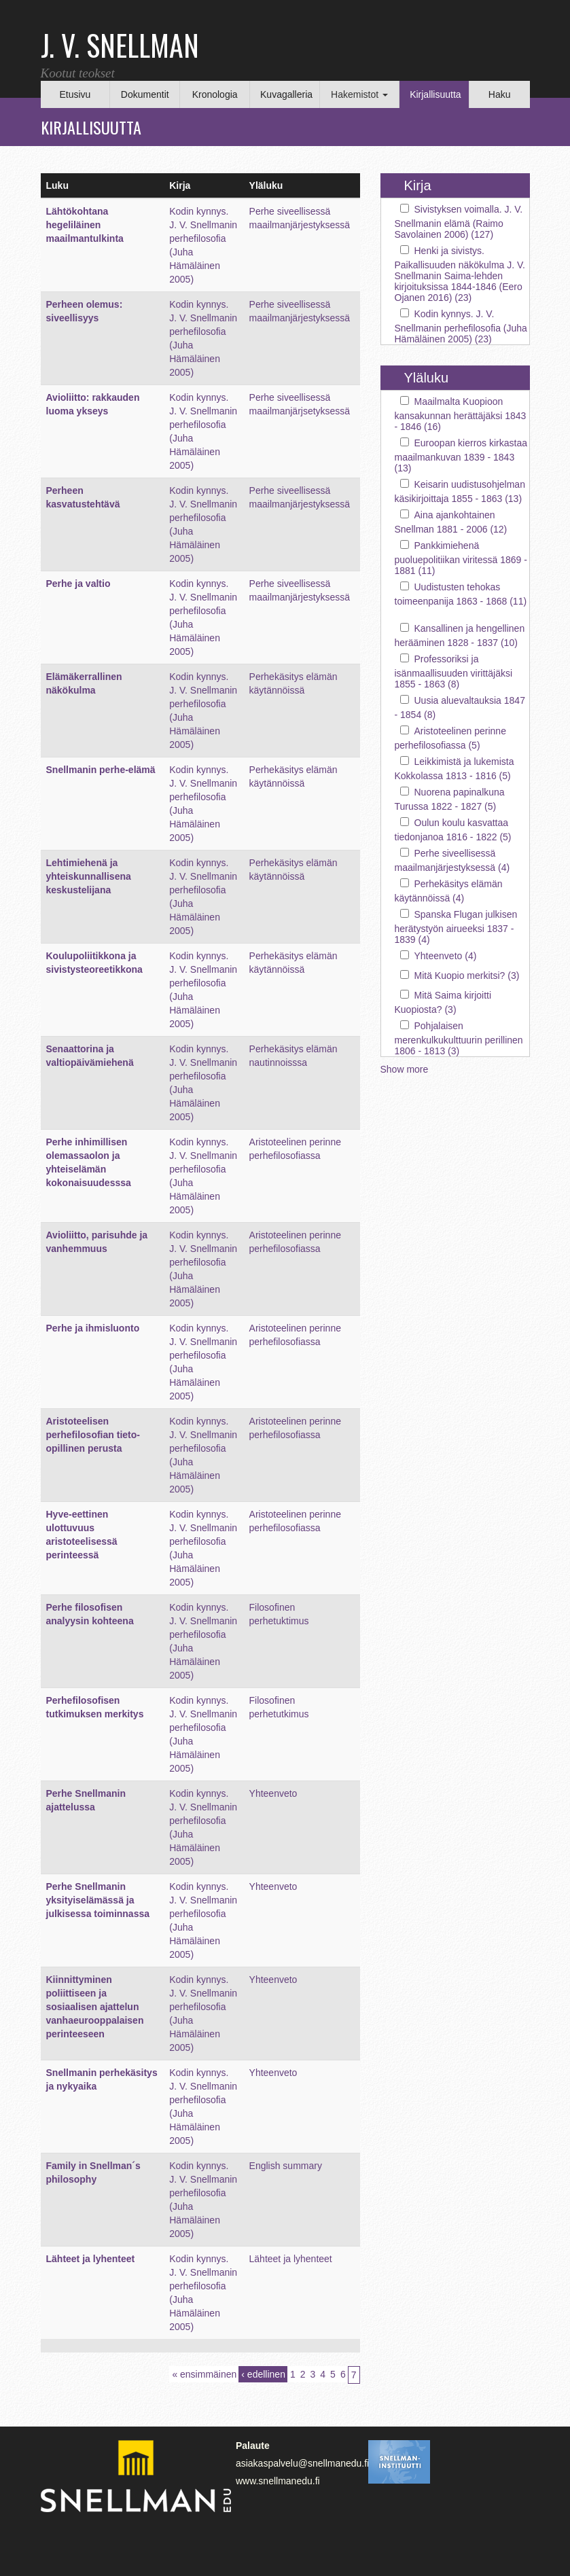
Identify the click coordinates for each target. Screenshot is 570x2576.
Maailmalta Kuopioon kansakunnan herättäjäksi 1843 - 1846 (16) (461, 414)
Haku (499, 94)
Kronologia (215, 94)
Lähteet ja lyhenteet (90, 2258)
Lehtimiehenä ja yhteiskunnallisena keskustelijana (88, 876)
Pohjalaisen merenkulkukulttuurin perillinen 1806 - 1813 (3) (459, 1038)
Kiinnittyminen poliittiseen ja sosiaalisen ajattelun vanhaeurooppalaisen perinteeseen (95, 2006)
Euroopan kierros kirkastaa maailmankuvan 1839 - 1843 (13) (461, 455)
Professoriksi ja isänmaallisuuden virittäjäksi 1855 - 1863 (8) (454, 672)
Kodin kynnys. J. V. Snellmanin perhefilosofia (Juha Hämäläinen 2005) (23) (461, 326)
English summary (285, 2165)
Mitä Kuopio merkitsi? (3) (467, 975)
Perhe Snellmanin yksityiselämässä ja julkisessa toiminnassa (98, 1900)
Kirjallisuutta (435, 94)
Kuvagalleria (286, 94)
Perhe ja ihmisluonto (93, 1328)
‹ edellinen (263, 2374)
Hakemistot (359, 94)
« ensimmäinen (204, 2374)
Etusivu (74, 94)
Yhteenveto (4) (445, 955)
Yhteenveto (273, 1793)
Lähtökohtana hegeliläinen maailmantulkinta (85, 225)
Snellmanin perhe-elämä (101, 769)
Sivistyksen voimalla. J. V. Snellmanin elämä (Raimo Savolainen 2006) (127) (459, 222)
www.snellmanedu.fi (278, 2480)
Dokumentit (145, 94)
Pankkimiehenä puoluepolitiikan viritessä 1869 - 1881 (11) (461, 558)
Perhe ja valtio (78, 583)
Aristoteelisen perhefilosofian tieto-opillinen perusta (93, 1435)
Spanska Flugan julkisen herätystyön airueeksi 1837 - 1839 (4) (456, 927)
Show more (404, 1069)
